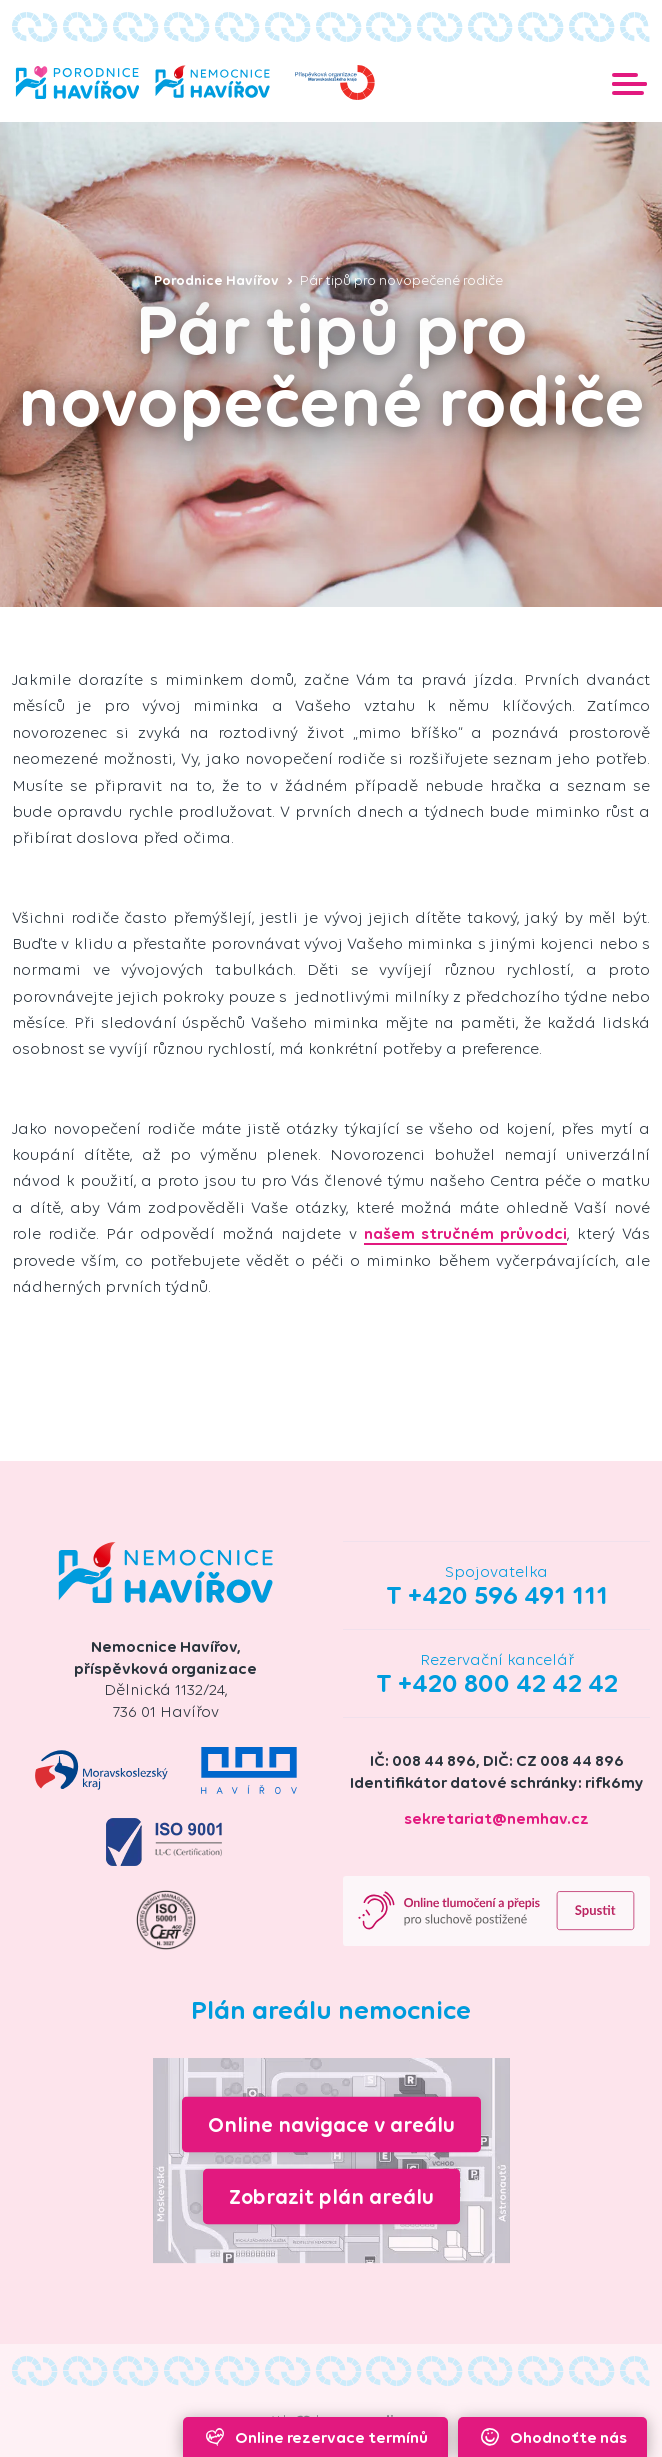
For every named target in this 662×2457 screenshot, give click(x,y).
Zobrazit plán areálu (331, 2196)
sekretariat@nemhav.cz (496, 1818)
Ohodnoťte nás (552, 2437)
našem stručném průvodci (465, 1233)
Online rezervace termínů (315, 2437)
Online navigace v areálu (331, 2123)
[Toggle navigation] (629, 82)
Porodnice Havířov (224, 280)
